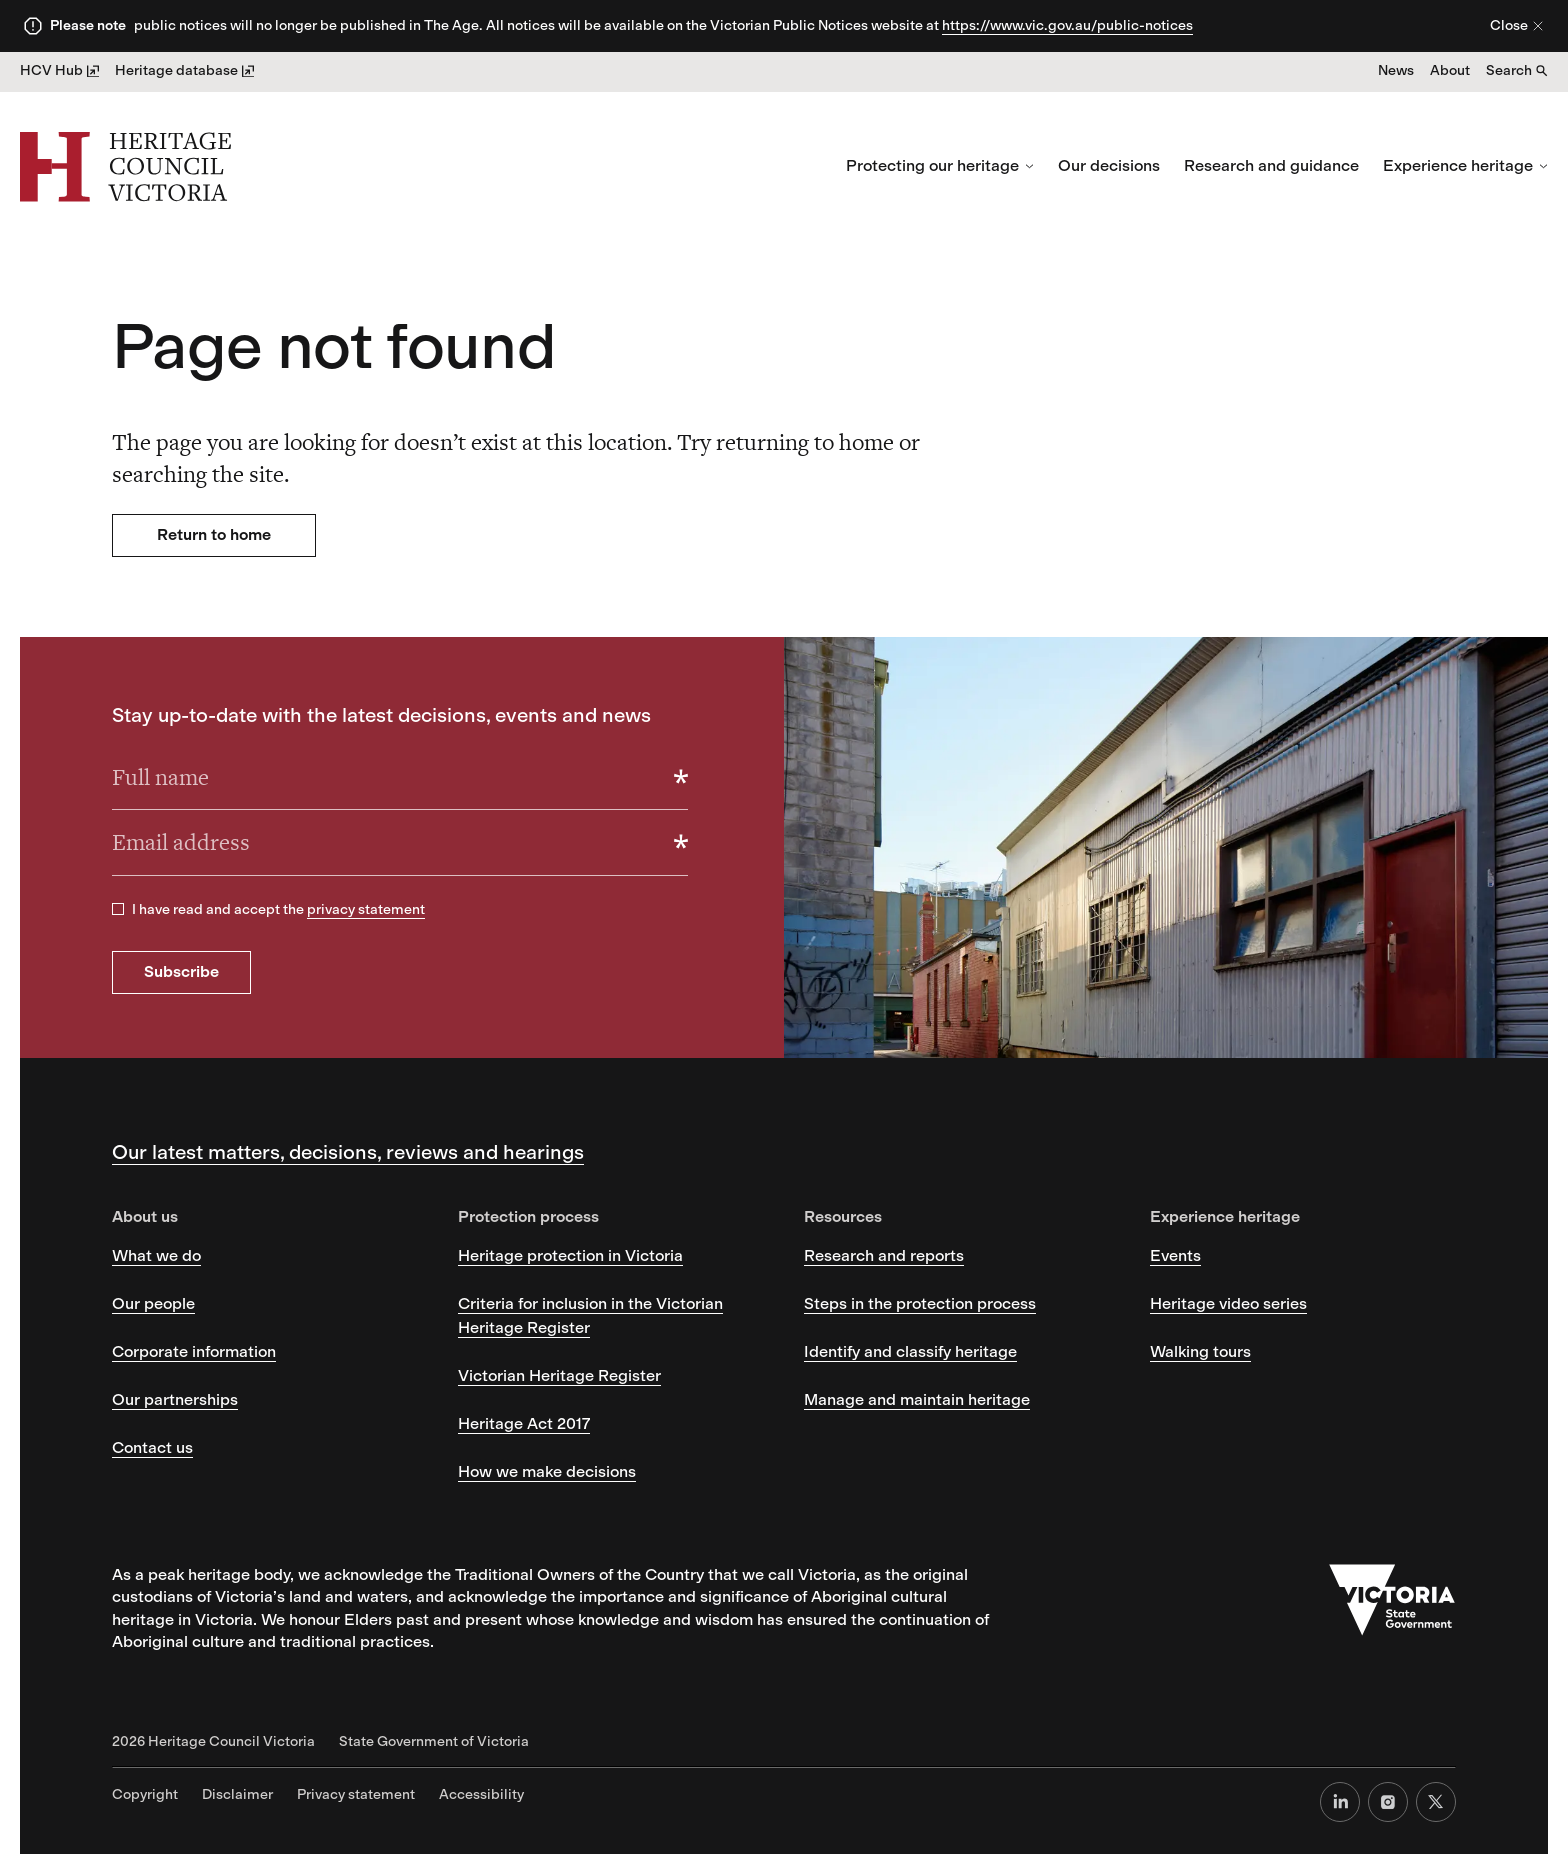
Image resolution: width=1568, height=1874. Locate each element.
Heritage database (184, 70)
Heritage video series (1228, 1303)
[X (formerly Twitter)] (1436, 1802)
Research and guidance (1271, 165)
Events (1175, 1255)
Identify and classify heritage (910, 1351)
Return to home (214, 534)
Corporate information (194, 1351)
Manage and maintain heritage (917, 1399)
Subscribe (181, 971)
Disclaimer (237, 1794)
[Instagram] (1388, 1802)
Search (1517, 70)
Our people (153, 1303)
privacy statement (366, 909)
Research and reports (884, 1255)
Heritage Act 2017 (524, 1423)
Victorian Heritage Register (559, 1375)
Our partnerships (175, 1399)
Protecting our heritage (940, 165)
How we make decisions (547, 1471)
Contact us (152, 1447)
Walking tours (1200, 1351)
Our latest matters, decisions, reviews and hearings (348, 1152)
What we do (156, 1255)
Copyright (145, 1794)
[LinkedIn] (1340, 1802)
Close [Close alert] (1517, 25)
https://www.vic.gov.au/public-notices (1067, 25)
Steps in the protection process (920, 1303)
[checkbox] (118, 909)
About (1450, 70)
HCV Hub (59, 70)
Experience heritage (1465, 165)
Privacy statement (356, 1794)
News (1396, 70)
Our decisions (1109, 165)
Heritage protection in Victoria (570, 1255)
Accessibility (481, 1794)
